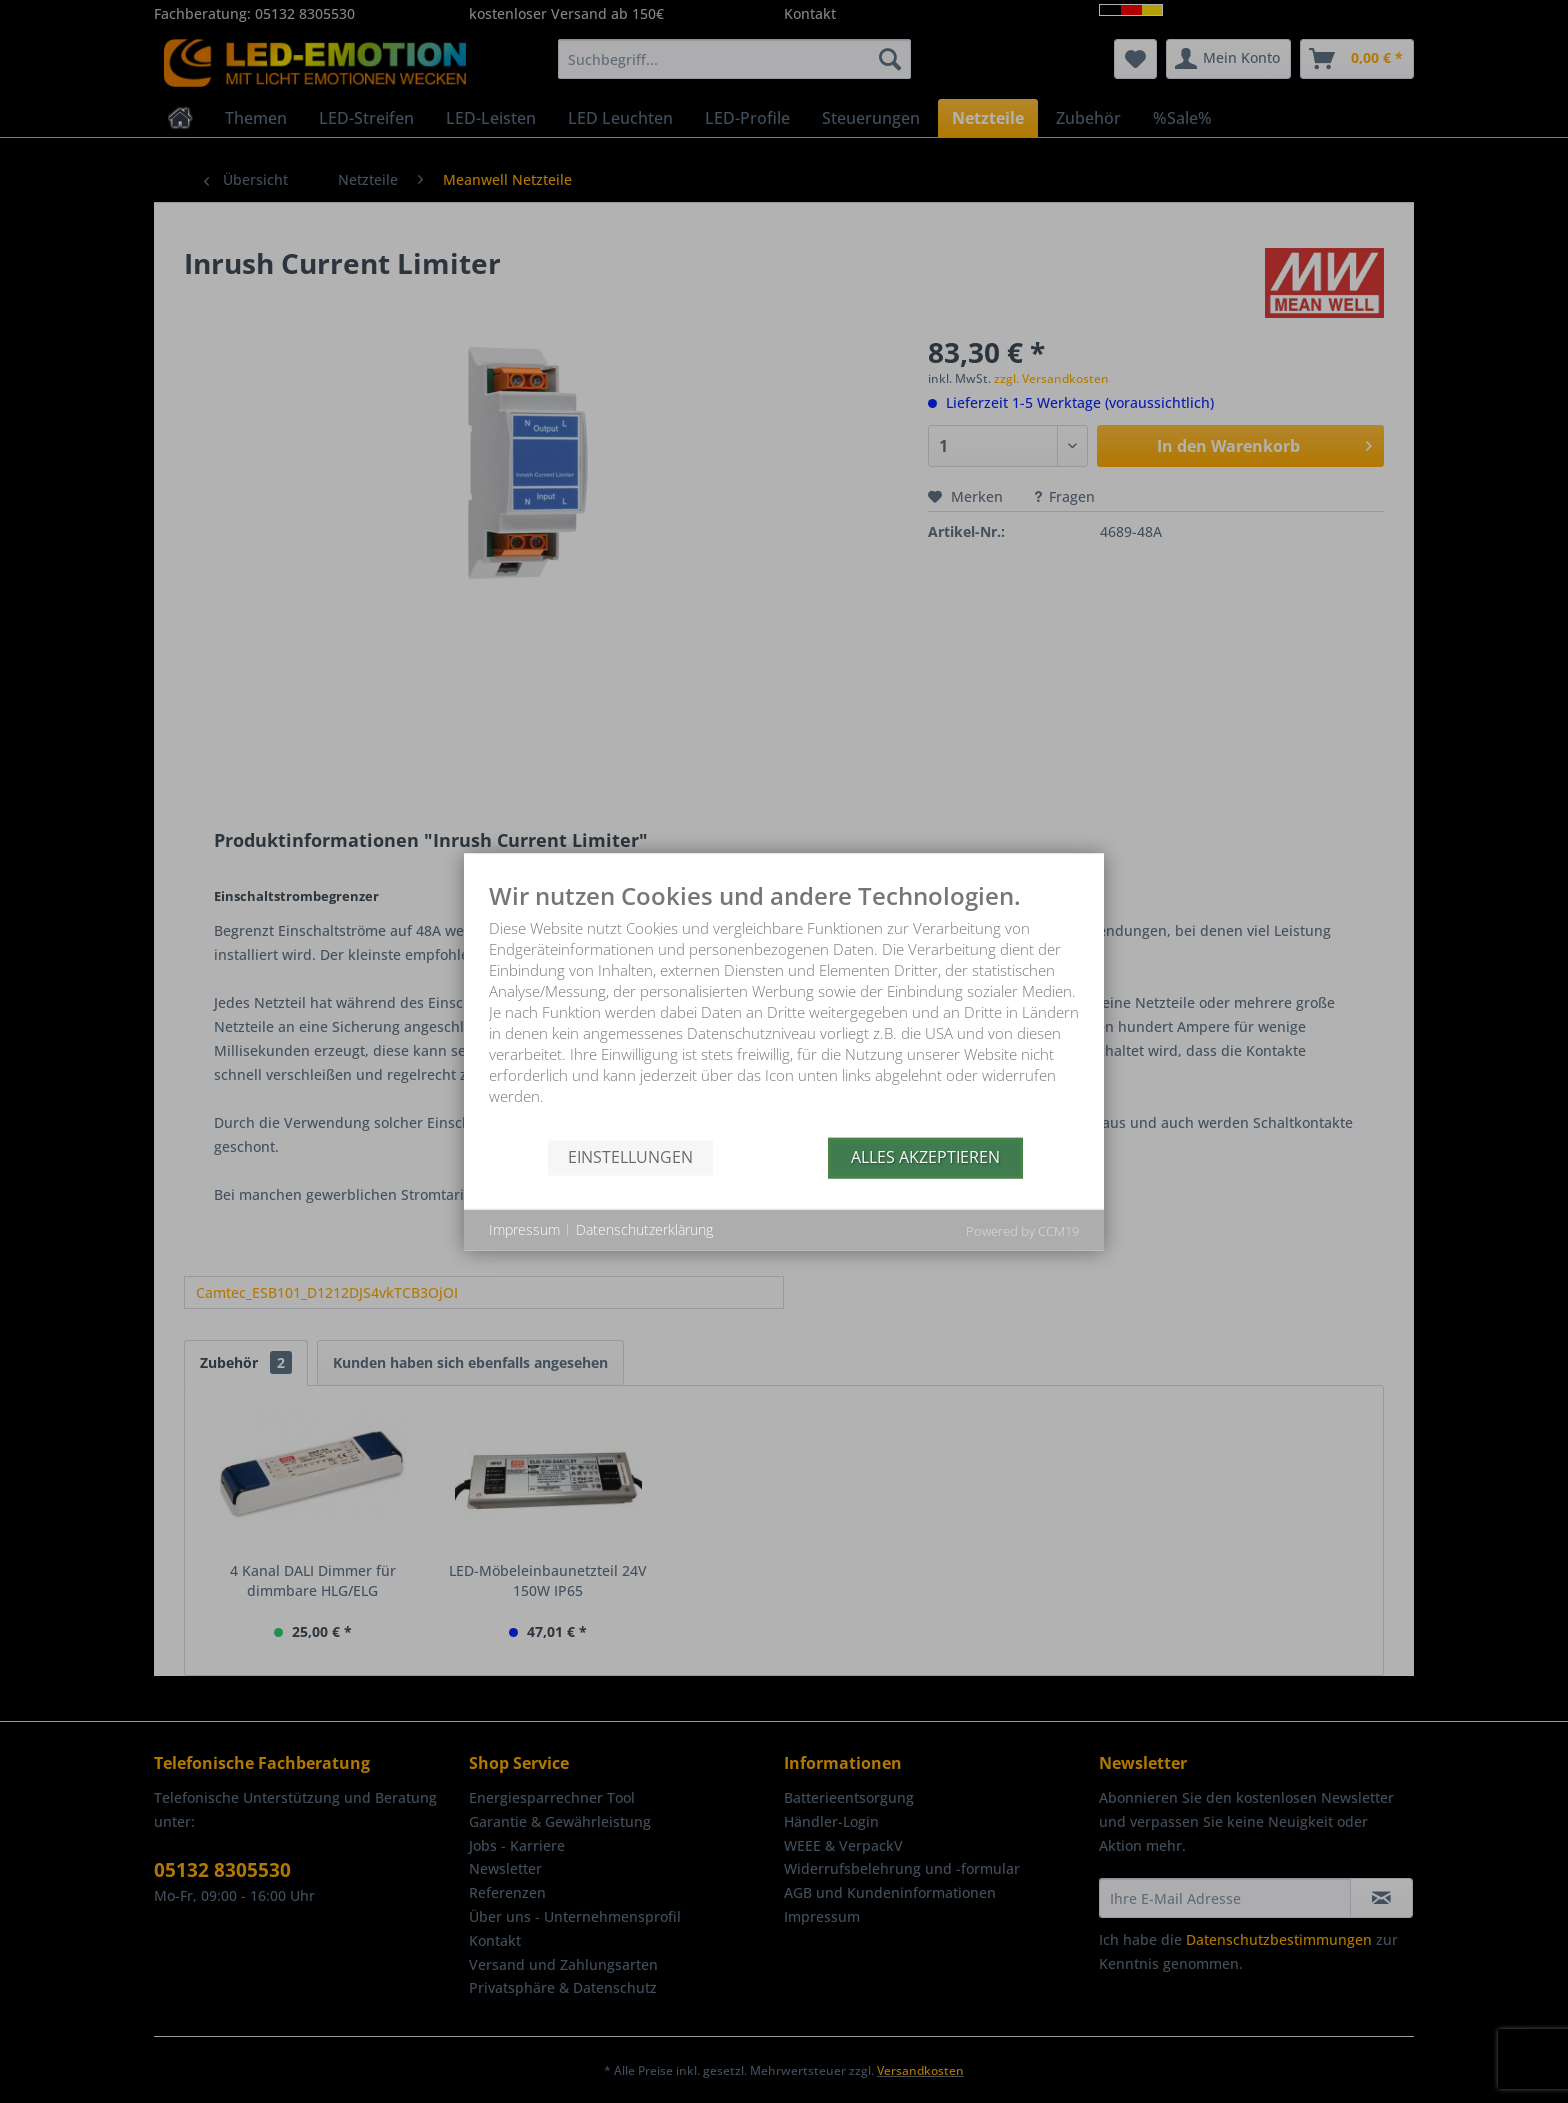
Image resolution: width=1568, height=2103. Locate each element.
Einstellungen (630, 1157)
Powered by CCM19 (1022, 1230)
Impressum (524, 1229)
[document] (784, 1009)
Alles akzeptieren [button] (925, 1157)
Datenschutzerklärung (644, 1229)
